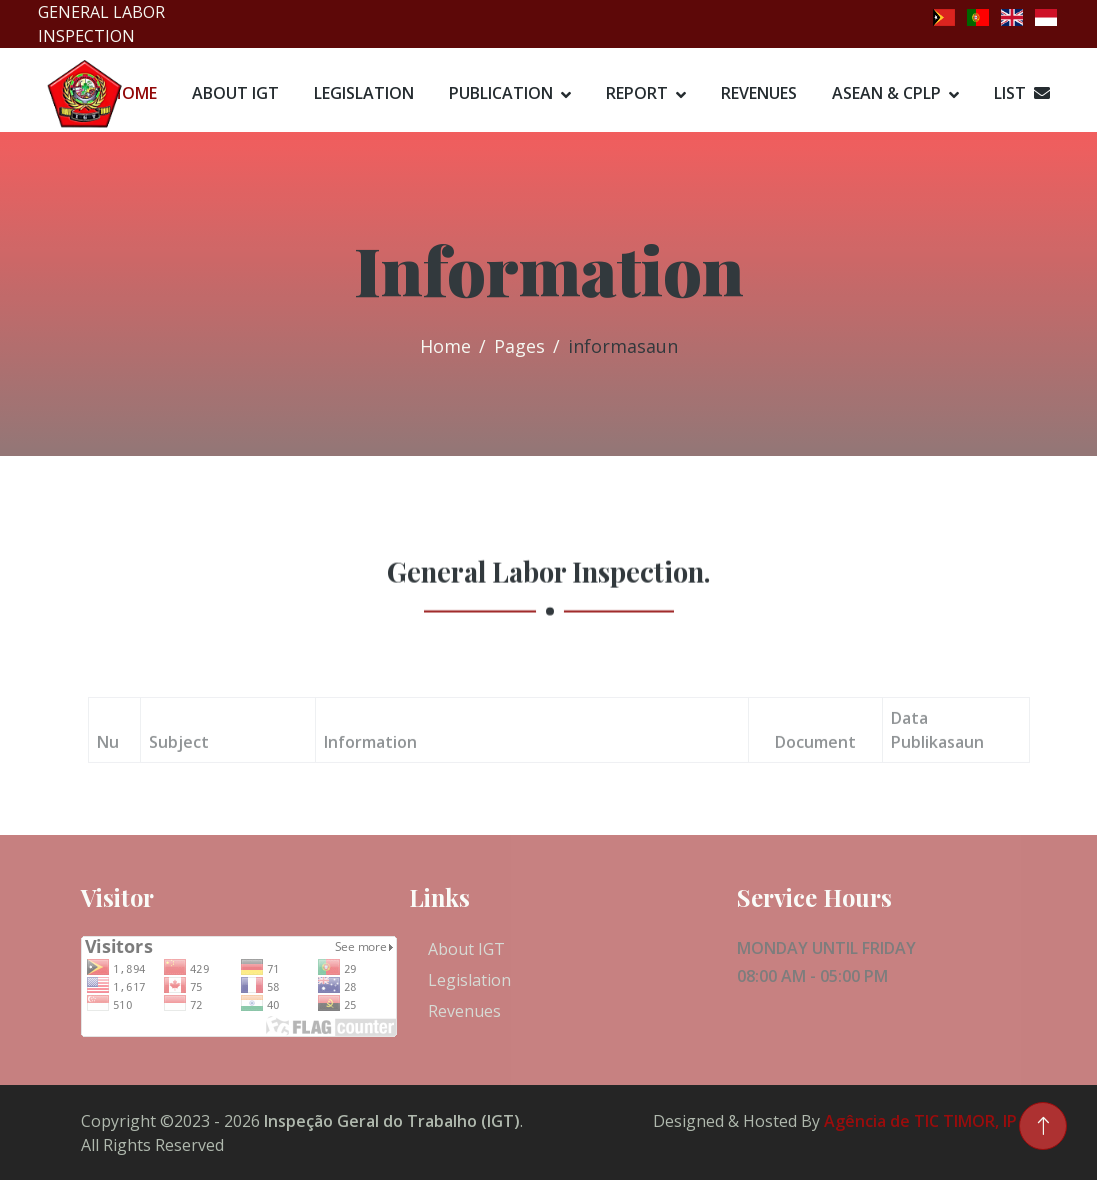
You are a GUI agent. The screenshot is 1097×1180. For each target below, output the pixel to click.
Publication (501, 93)
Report (637, 93)
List (1022, 93)
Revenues (759, 93)
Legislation (364, 93)
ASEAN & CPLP (886, 93)
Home (445, 346)
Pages (519, 346)
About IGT (235, 93)
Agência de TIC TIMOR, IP (920, 1121)
